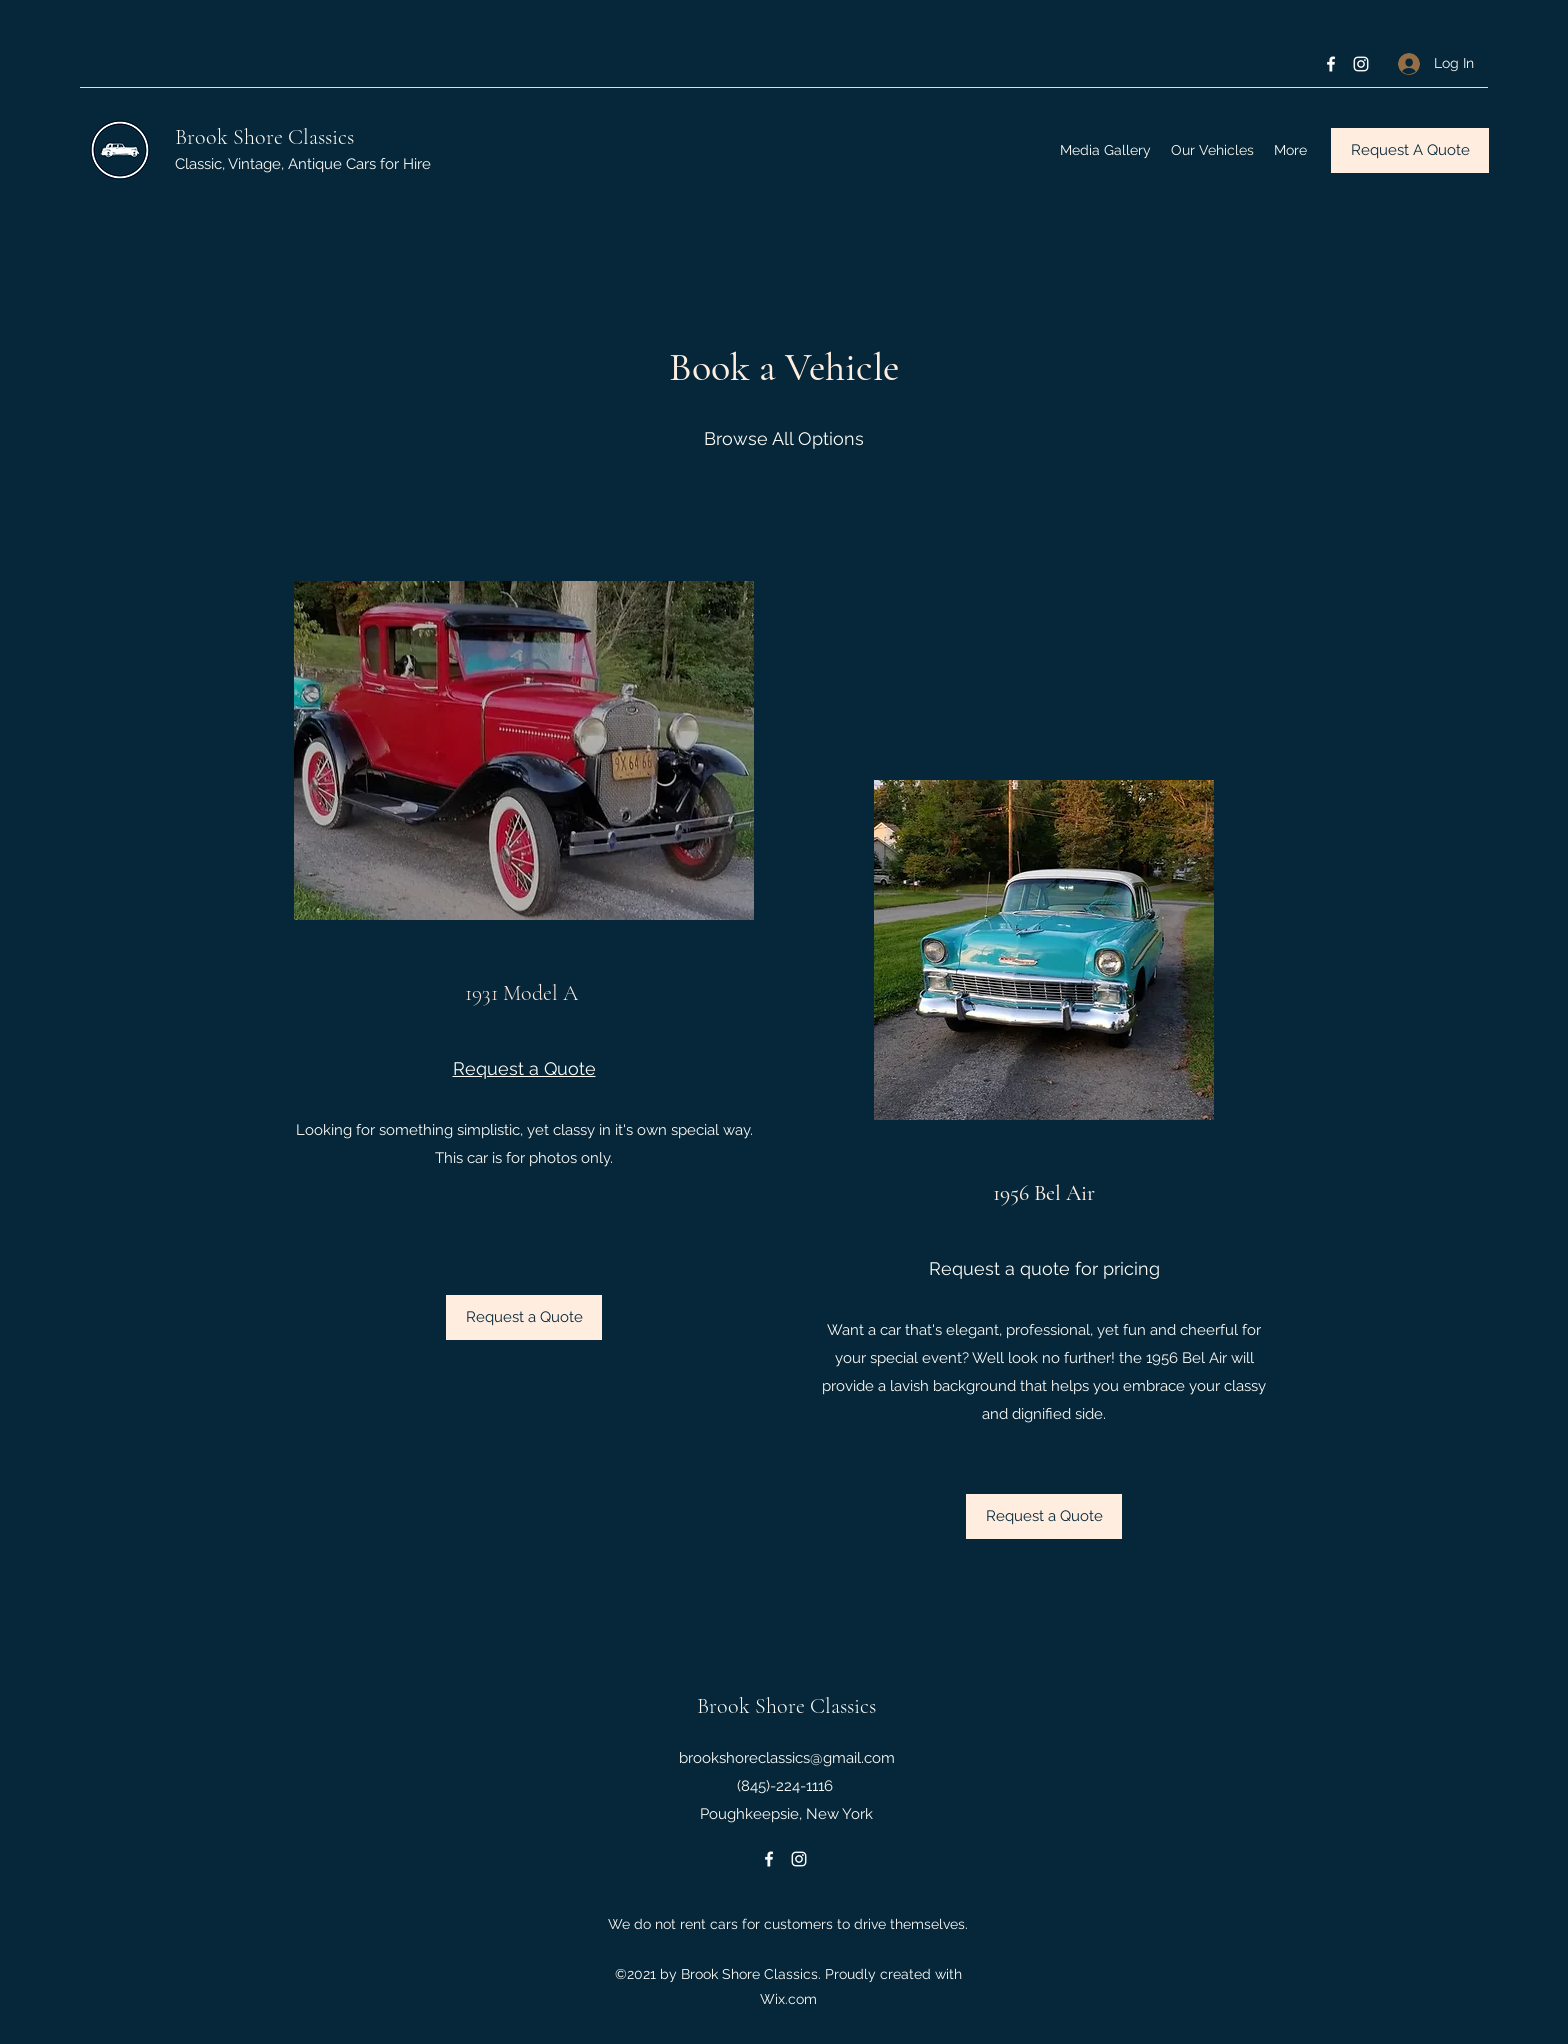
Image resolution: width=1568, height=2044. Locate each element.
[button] (1044, 1516)
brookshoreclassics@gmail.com (787, 1758)
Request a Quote (524, 1068)
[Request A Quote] (1410, 150)
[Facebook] (1331, 64)
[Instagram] (1361, 64)
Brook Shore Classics (264, 137)
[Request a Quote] (524, 1317)
